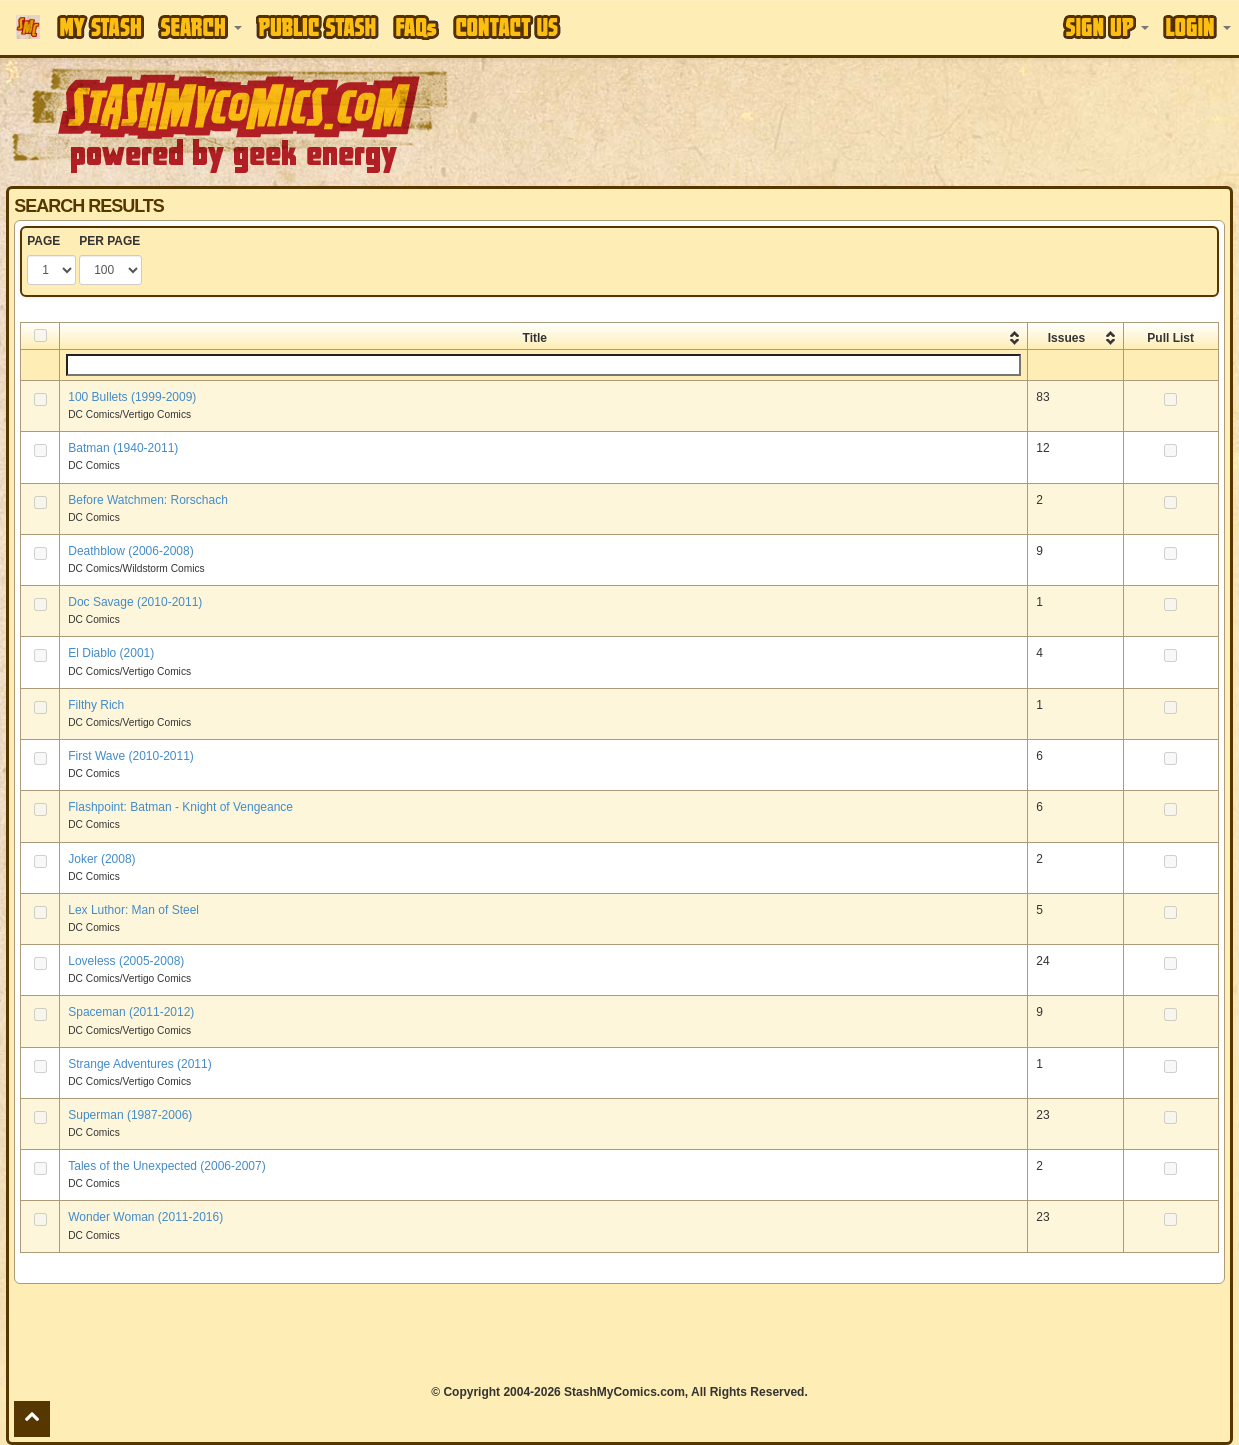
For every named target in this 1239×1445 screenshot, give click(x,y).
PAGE (43, 241)
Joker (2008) (101, 859)
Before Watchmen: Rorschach (148, 500)
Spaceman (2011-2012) (131, 1012)
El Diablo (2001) (111, 653)
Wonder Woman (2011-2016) (145, 1217)
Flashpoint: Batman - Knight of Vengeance (180, 807)
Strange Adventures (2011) (139, 1064)
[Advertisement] (619, 1334)
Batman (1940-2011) (123, 448)
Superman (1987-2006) (130, 1115)
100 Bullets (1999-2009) (132, 397)
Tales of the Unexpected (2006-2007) (166, 1166)
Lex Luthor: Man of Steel (133, 910)
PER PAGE (109, 241)
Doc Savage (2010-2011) (135, 602)
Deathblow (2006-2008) (130, 551)
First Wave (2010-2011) (131, 756)
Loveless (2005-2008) (126, 961)
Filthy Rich (96, 705)
